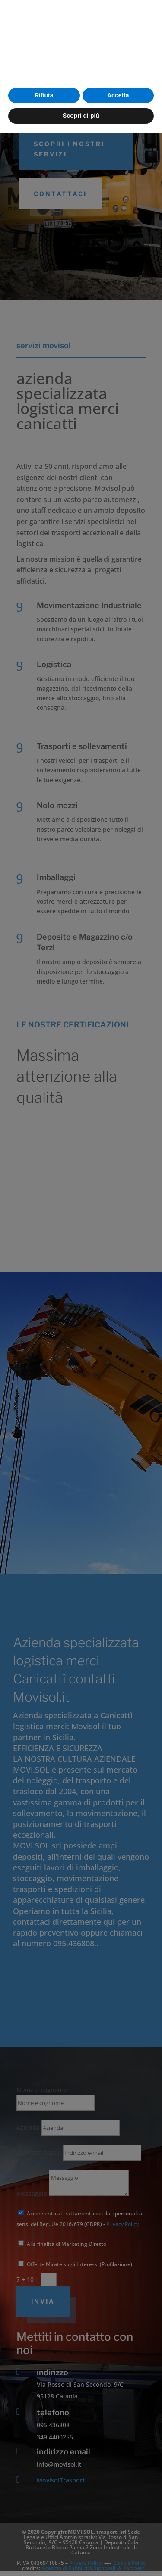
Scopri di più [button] (81, 2558)
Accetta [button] (118, 2538)
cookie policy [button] (38, 2499)
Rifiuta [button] (44, 2538)
